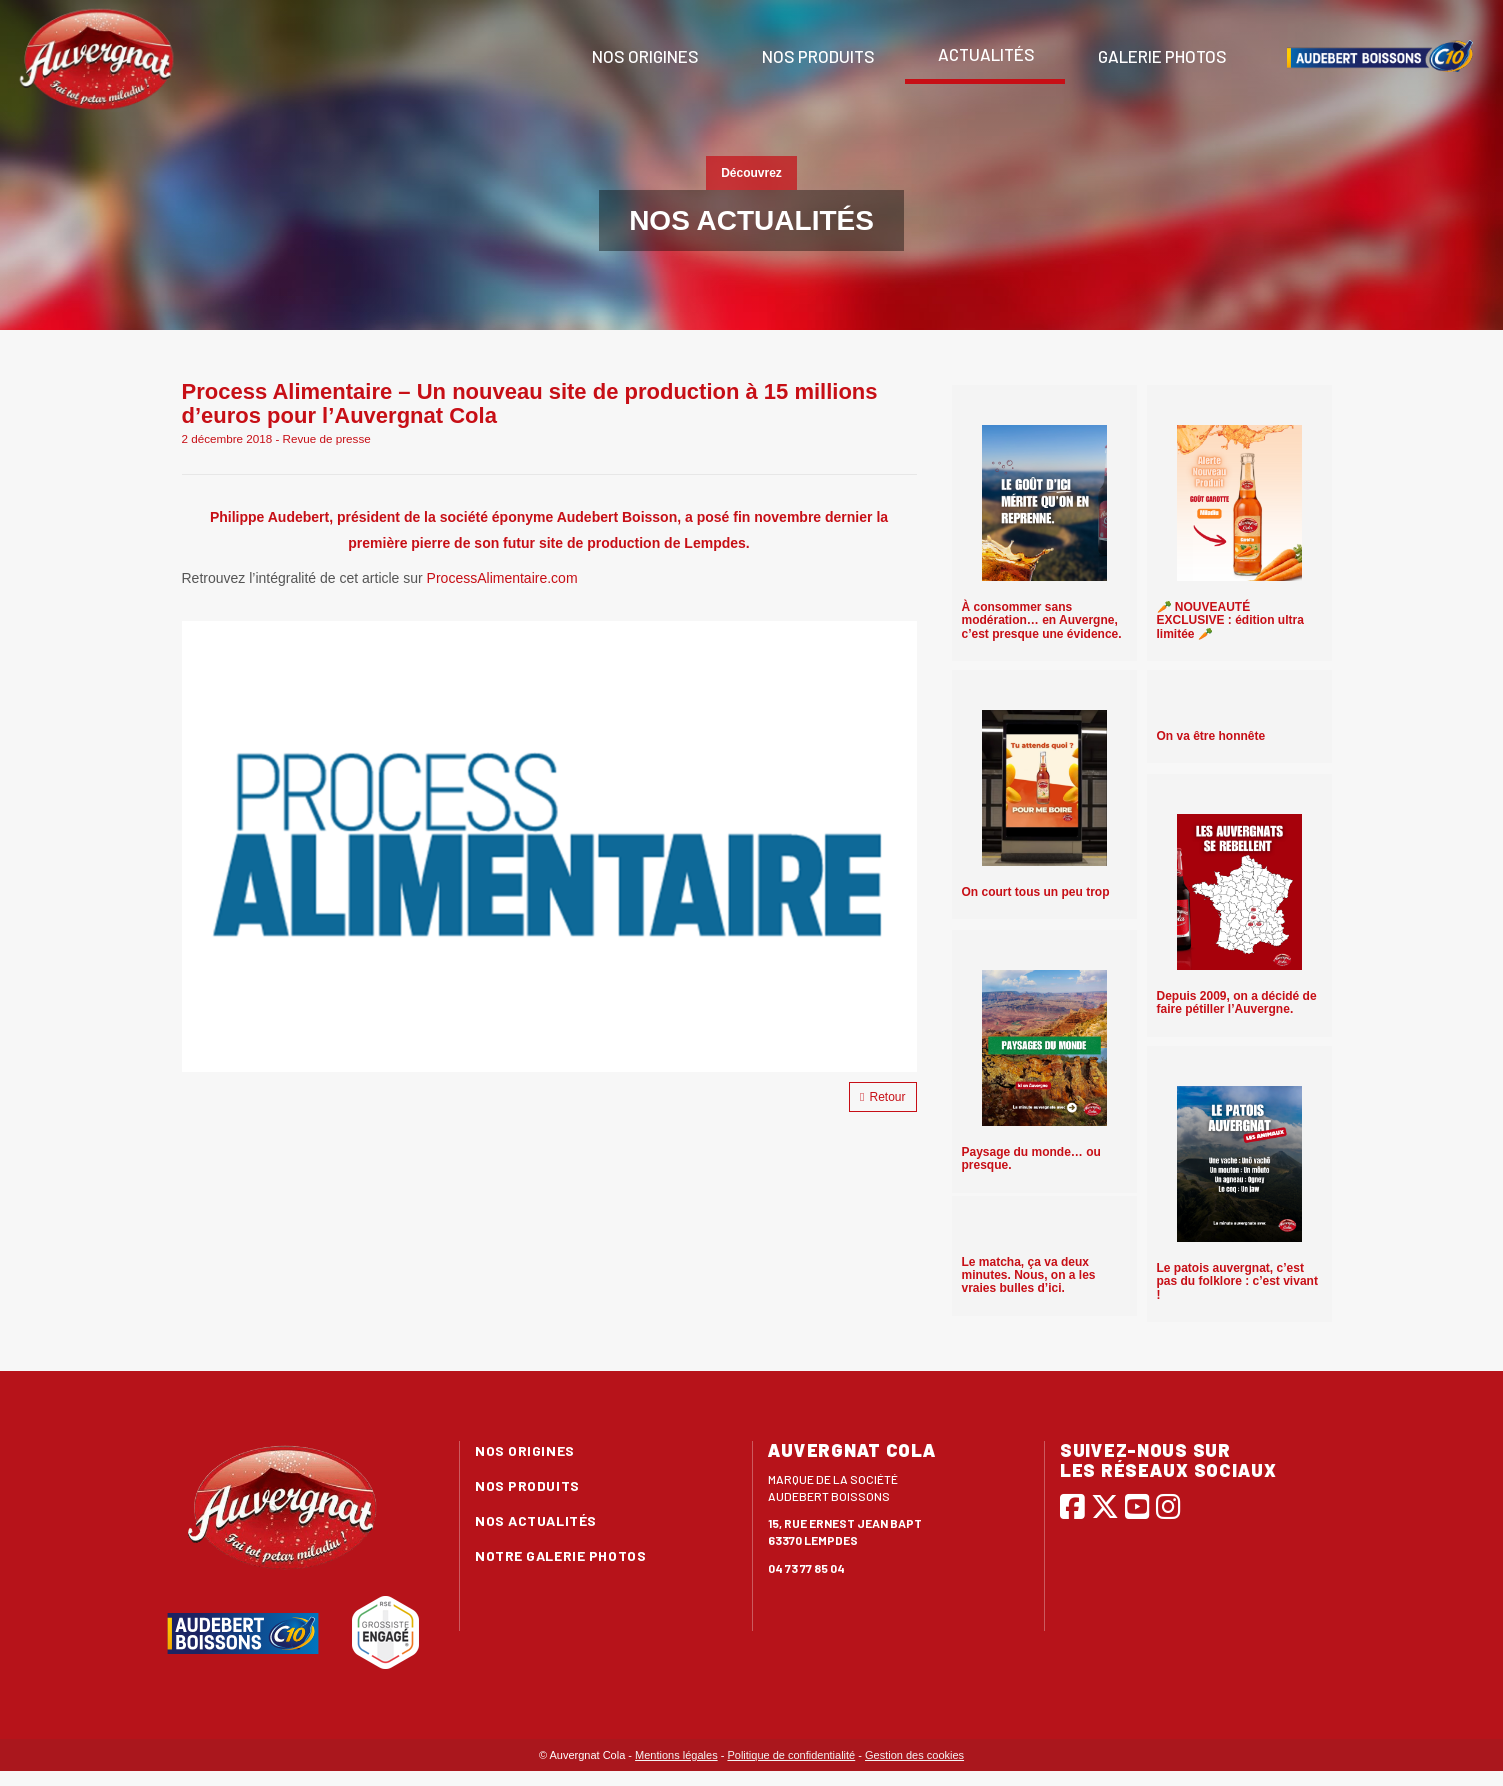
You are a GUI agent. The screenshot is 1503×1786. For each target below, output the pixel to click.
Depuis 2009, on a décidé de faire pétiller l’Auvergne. (1237, 1002)
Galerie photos (1161, 56)
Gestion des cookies (914, 1755)
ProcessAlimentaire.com (504, 578)
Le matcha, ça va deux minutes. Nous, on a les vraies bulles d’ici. (1029, 1275)
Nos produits (817, 56)
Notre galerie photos (560, 1555)
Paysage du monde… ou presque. (1031, 1158)
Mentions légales (676, 1755)
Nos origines (644, 56)
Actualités (985, 54)
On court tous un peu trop (1036, 892)
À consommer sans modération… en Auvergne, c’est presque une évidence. (1042, 620)
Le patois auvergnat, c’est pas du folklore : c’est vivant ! (1237, 1281)
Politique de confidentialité (791, 1755)
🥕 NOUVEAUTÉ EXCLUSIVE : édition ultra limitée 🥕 (1230, 620)
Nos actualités (536, 1520)
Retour (882, 1097)
